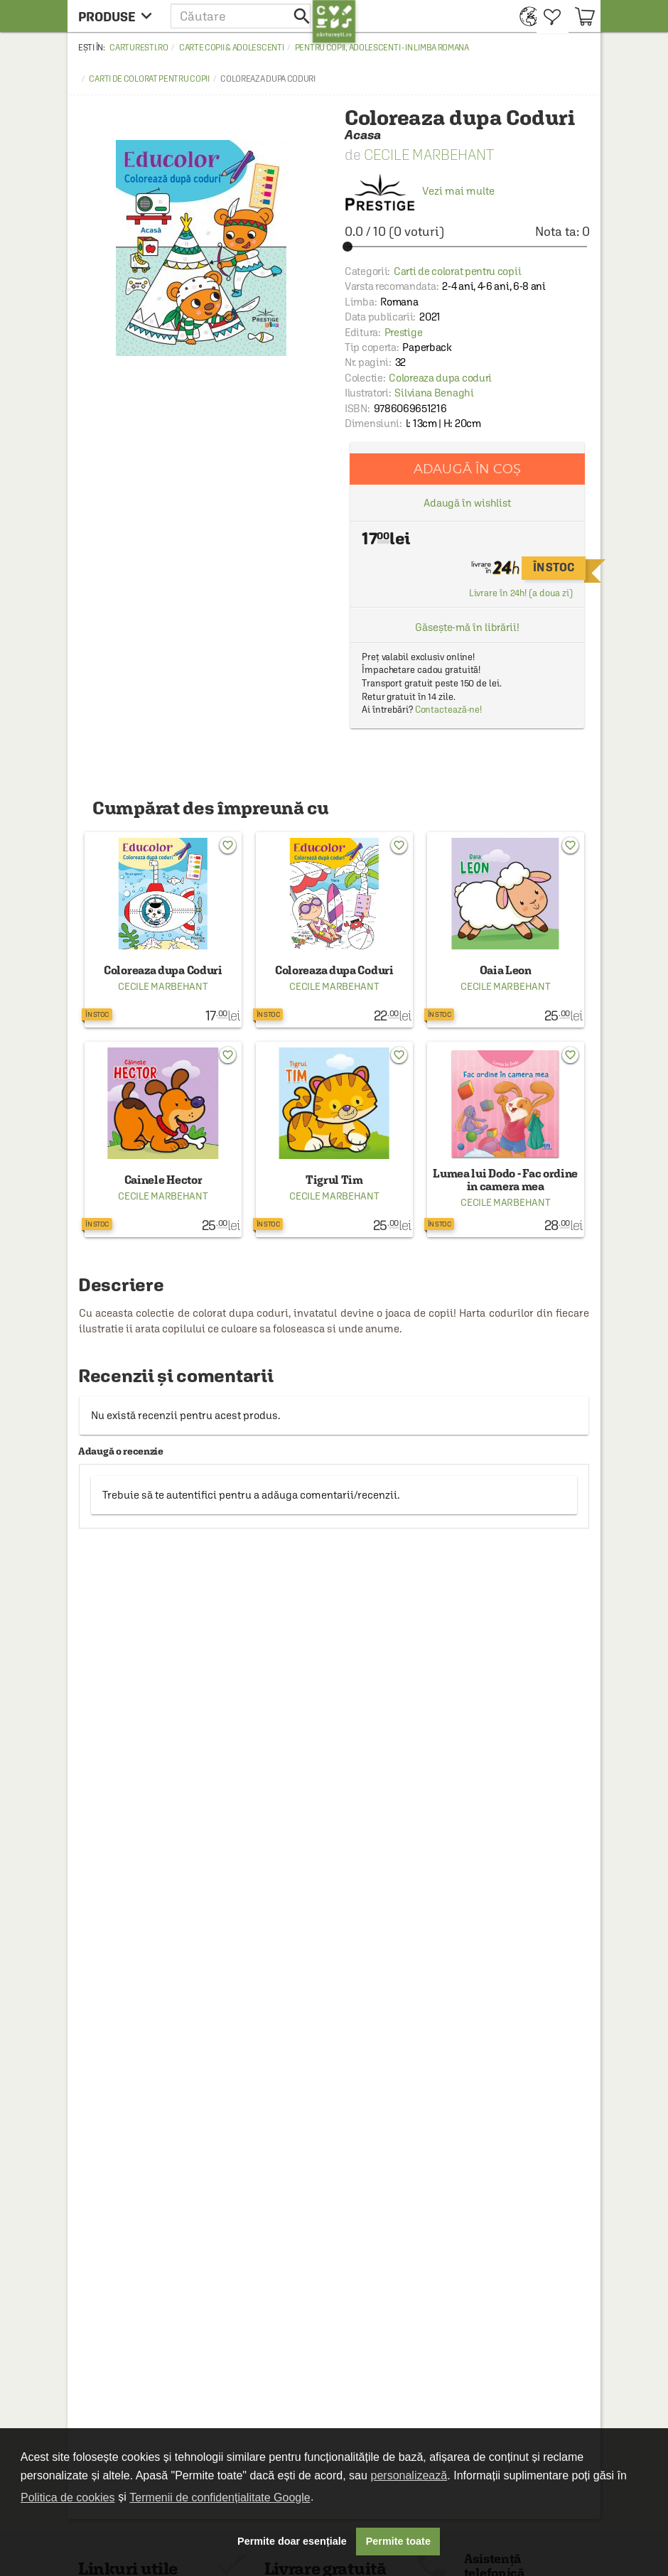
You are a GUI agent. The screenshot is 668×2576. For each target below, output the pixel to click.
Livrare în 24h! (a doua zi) (521, 593)
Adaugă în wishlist (467, 503)
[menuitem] (525, 16)
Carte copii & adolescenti (231, 48)
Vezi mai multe (420, 191)
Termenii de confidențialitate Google (219, 2497)
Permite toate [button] (398, 2541)
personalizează (409, 2475)
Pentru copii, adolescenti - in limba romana (382, 48)
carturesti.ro (138, 48)
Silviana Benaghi (433, 393)
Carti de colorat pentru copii (149, 79)
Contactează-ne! (449, 709)
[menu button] (119, 16)
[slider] (467, 247)
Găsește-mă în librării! (467, 627)
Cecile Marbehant (429, 154)
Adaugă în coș (467, 468)
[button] (242, 16)
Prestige (403, 332)
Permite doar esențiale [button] (292, 2541)
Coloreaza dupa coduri (440, 378)
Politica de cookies (68, 2497)
